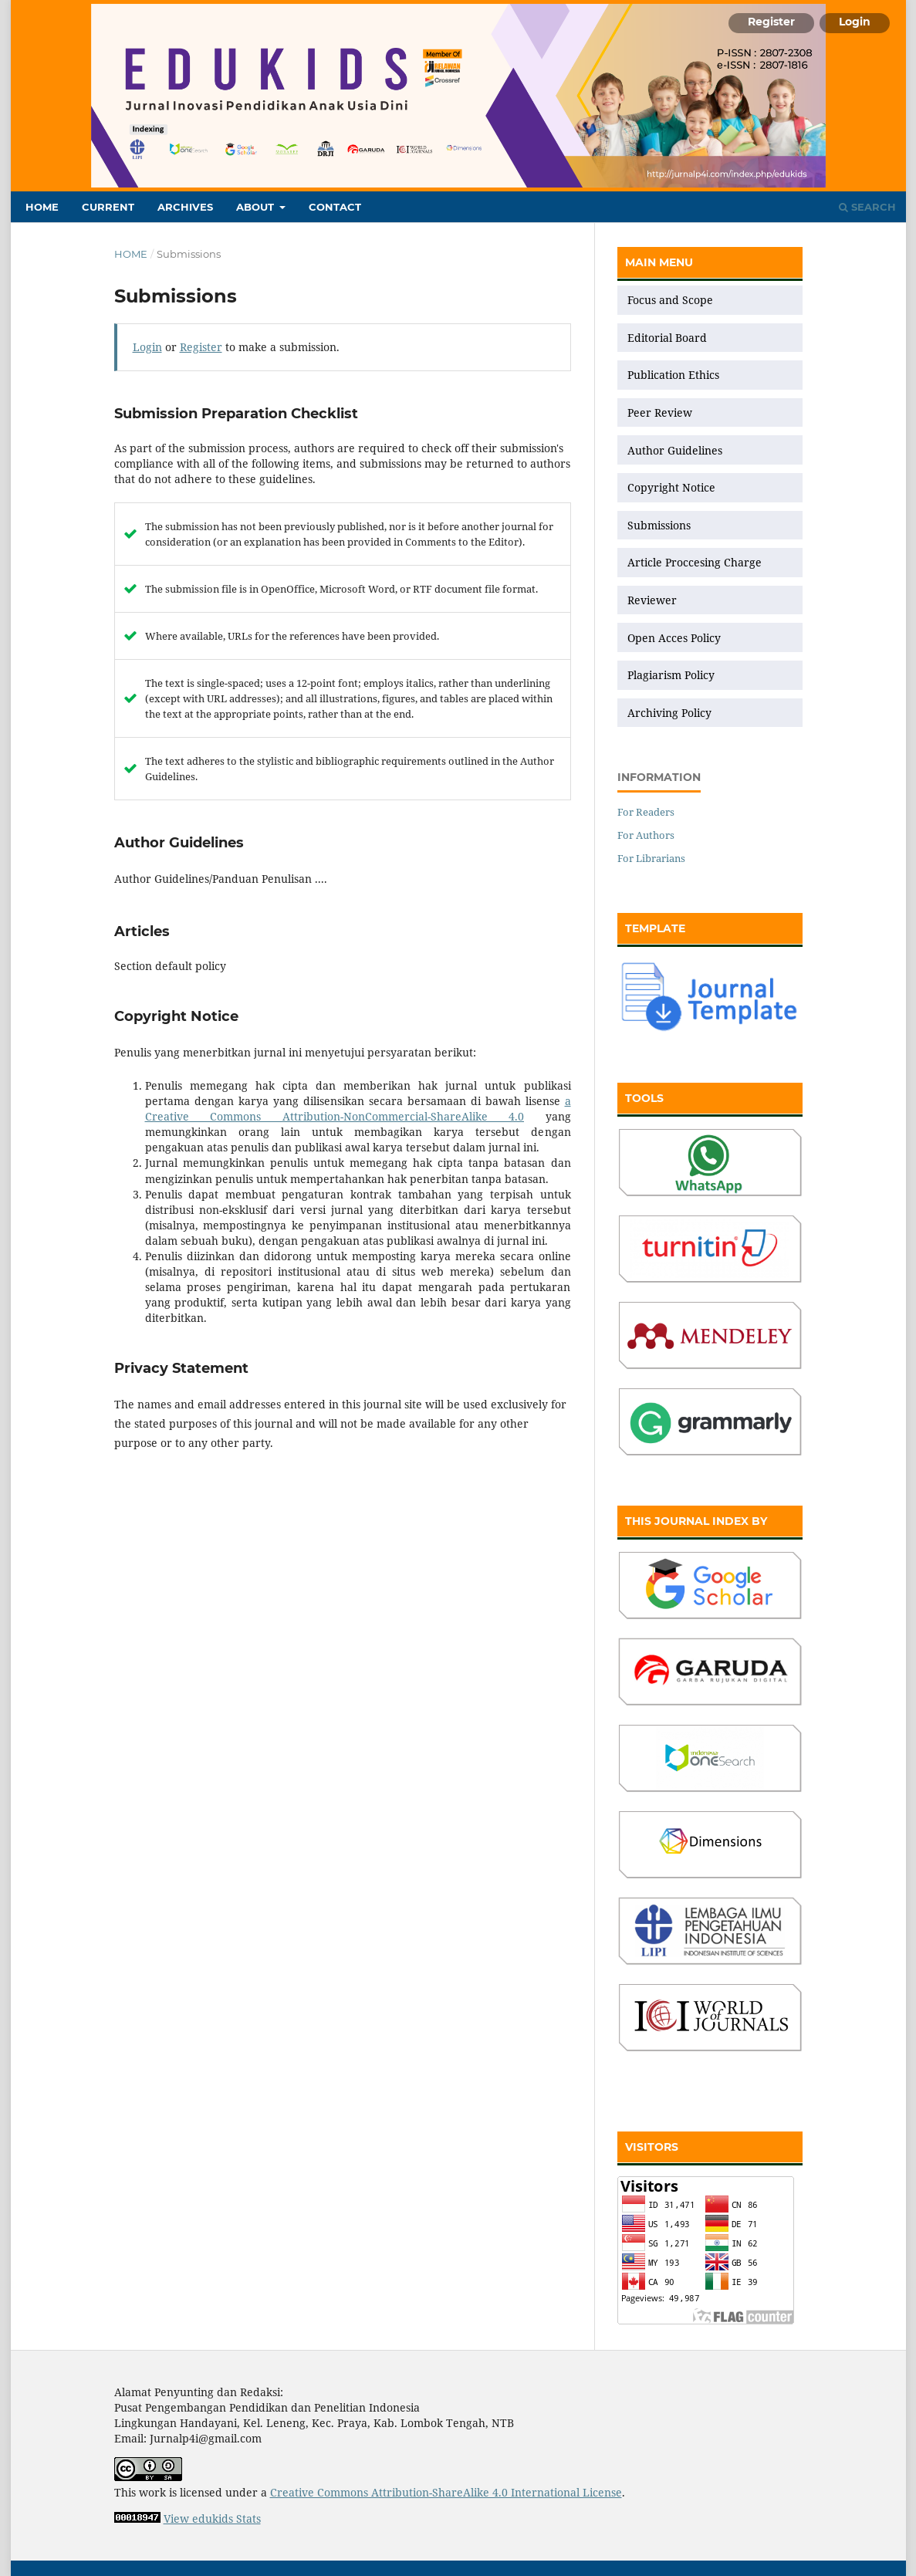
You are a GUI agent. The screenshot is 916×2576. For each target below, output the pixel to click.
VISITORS (651, 2147)
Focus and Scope (670, 299)
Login (854, 22)
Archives (185, 207)
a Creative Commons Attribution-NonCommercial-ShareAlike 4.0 (358, 1109)
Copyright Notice (671, 487)
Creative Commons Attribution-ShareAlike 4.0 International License (446, 2492)
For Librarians (651, 858)
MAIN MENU (659, 262)
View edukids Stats (212, 2518)
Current (108, 207)
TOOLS (644, 1098)
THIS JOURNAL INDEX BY (696, 1521)
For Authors (645, 835)
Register (771, 22)
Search (867, 207)
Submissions (660, 525)
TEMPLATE (655, 928)
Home (42, 207)
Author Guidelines (674, 450)
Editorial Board (667, 337)
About (256, 207)
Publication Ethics (673, 374)
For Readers (645, 812)
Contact (335, 207)
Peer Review (659, 412)
